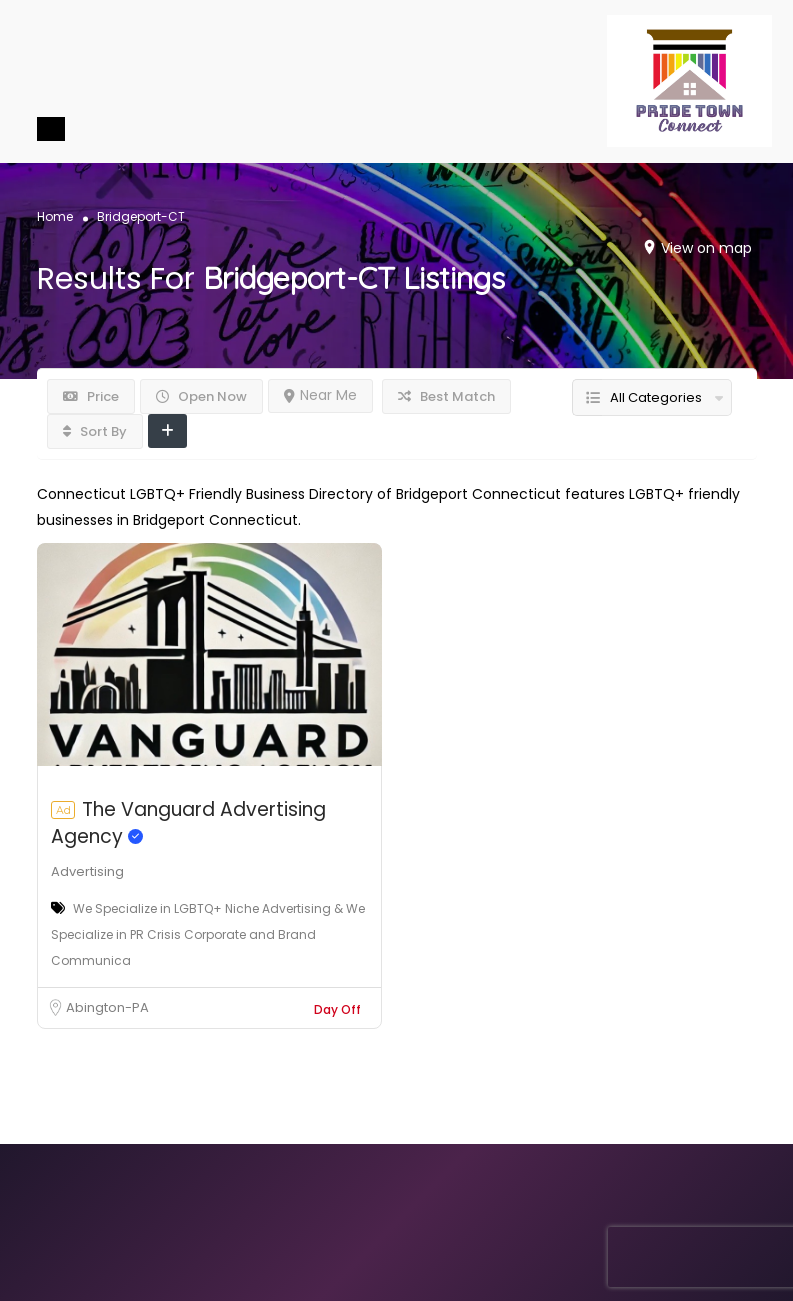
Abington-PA (107, 1007)
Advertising (87, 871)
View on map (706, 248)
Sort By (95, 431)
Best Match (446, 396)
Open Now (201, 396)
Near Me (320, 395)
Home (55, 216)
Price (91, 396)
